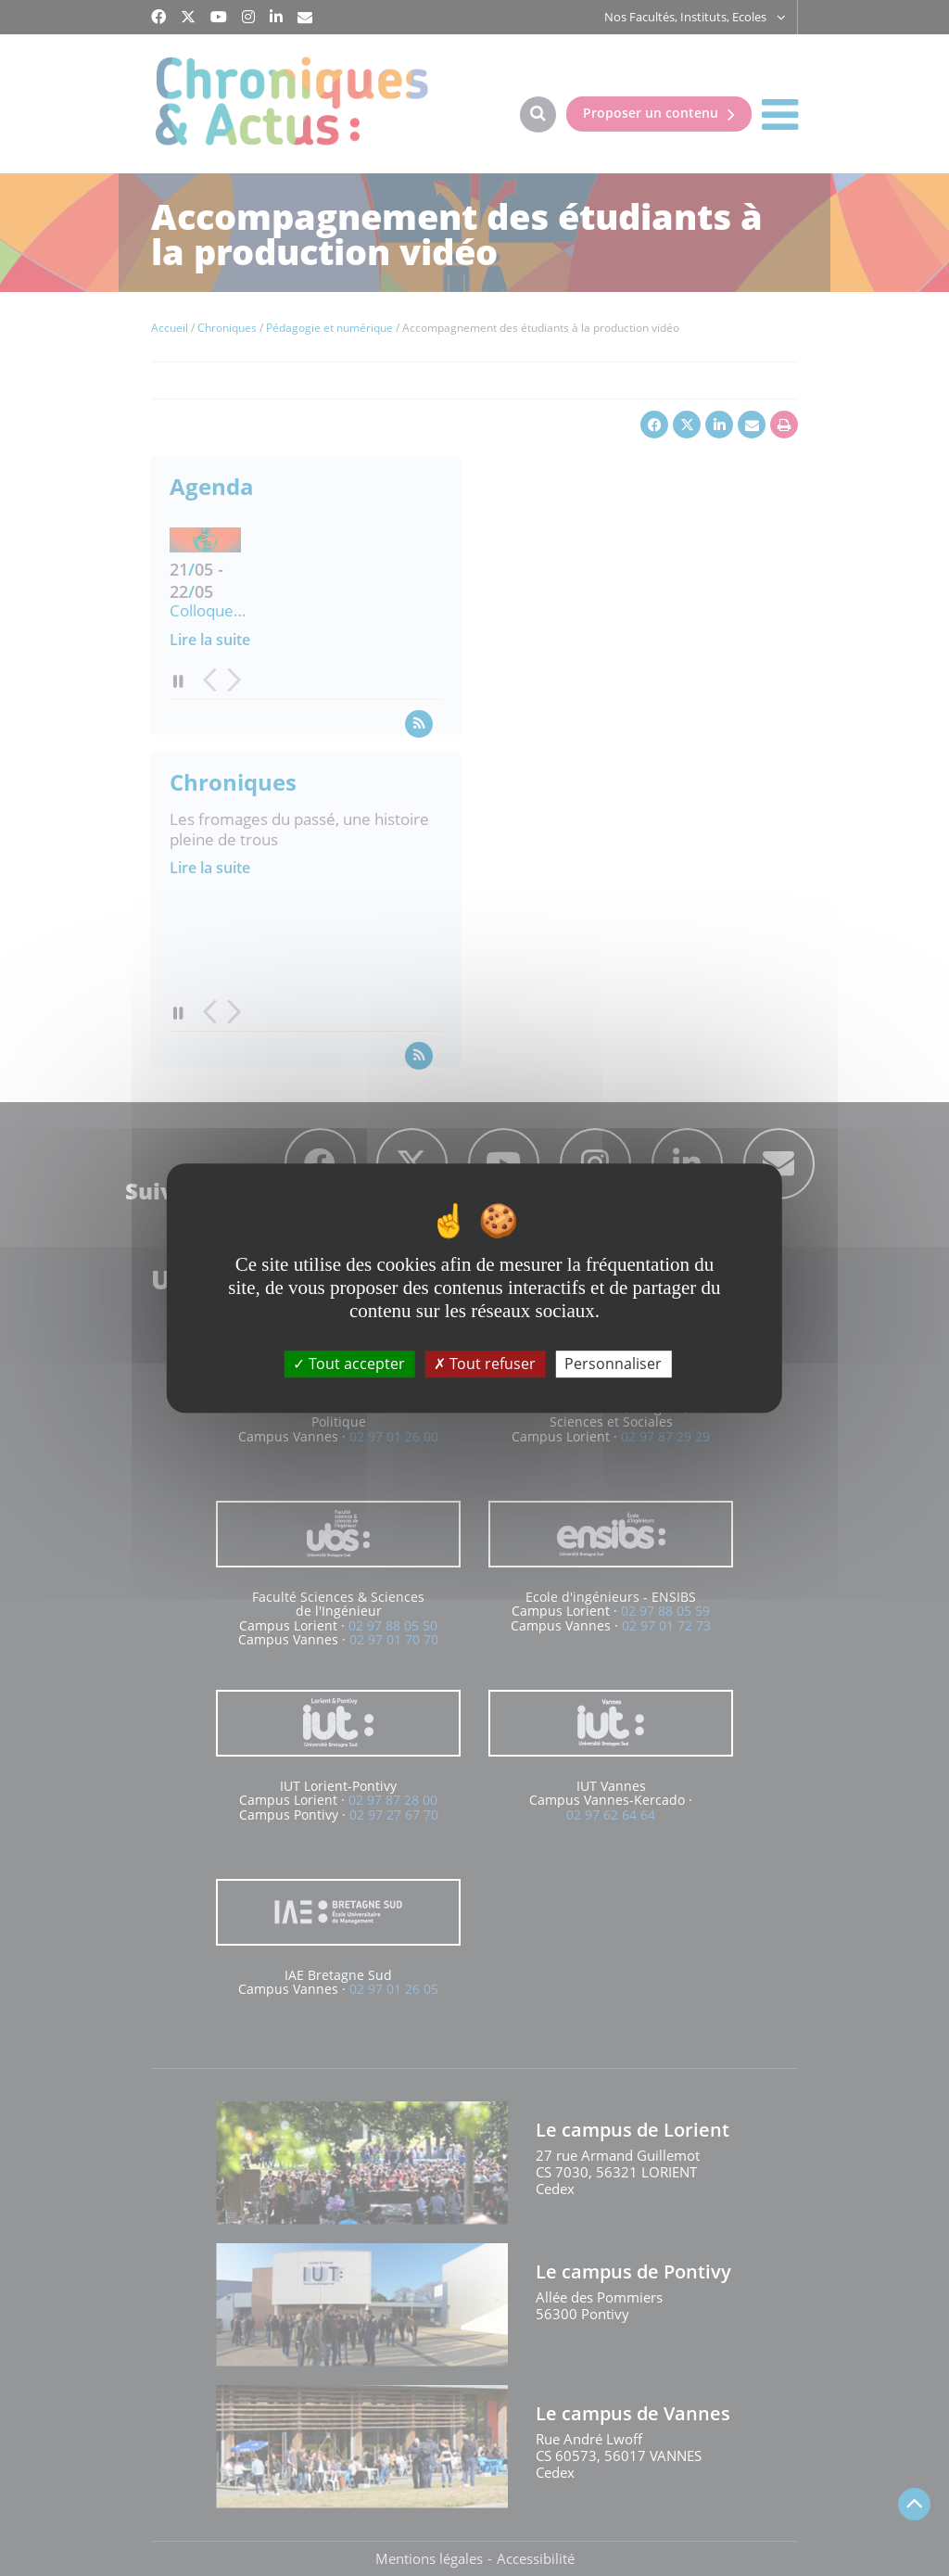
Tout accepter (349, 1363)
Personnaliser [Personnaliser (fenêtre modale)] (613, 1363)
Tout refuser (485, 1363)
